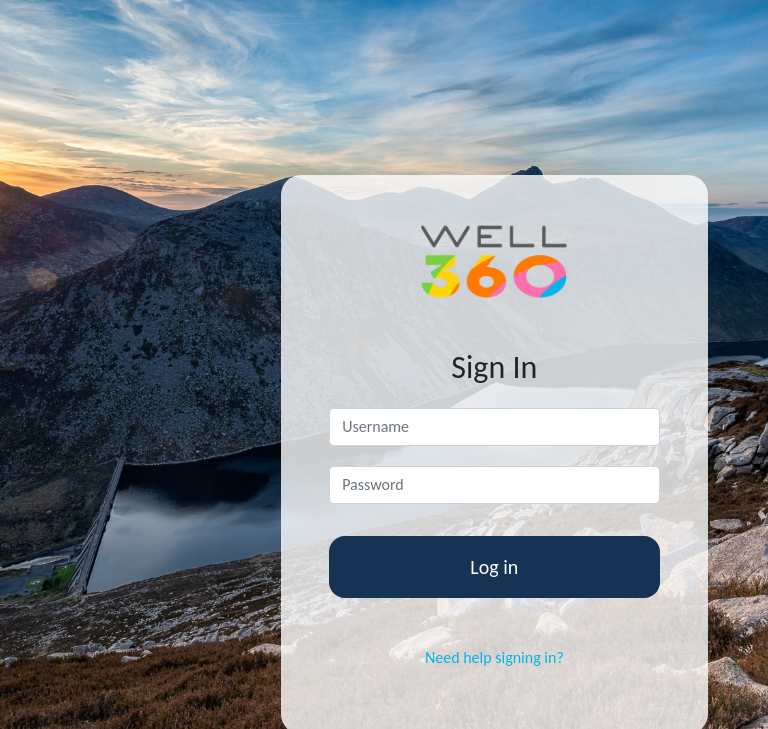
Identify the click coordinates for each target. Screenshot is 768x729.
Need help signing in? (494, 657)
